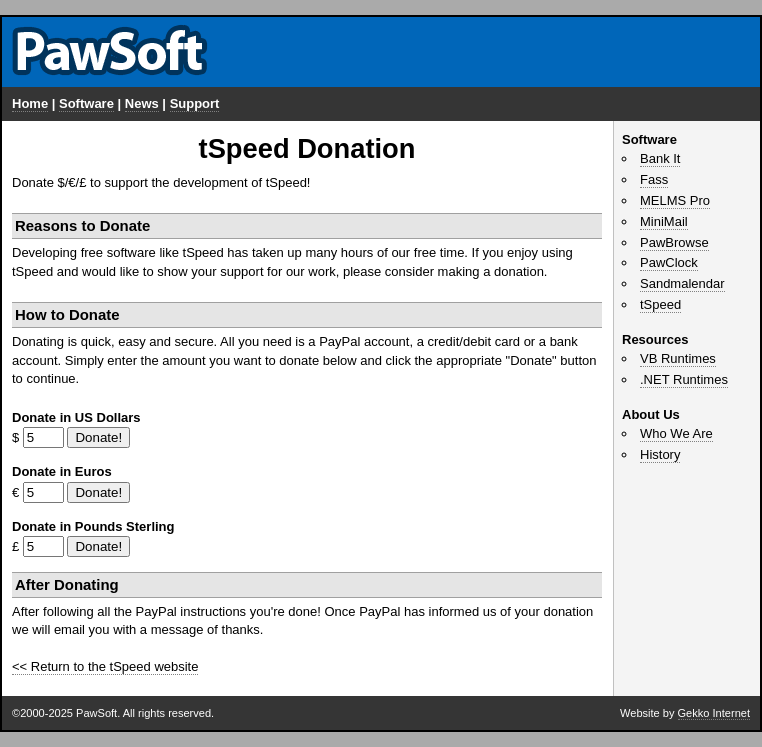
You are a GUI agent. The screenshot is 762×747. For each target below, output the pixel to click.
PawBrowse (674, 242)
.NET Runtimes (684, 379)
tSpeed (660, 304)
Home (30, 103)
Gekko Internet (714, 713)
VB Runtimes (678, 358)
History (660, 454)
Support (195, 103)
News (142, 103)
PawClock (669, 262)
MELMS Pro (675, 200)
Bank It (660, 158)
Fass (654, 179)
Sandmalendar (682, 283)
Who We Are (676, 433)
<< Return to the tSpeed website (105, 666)
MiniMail (664, 221)
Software (86, 103)
